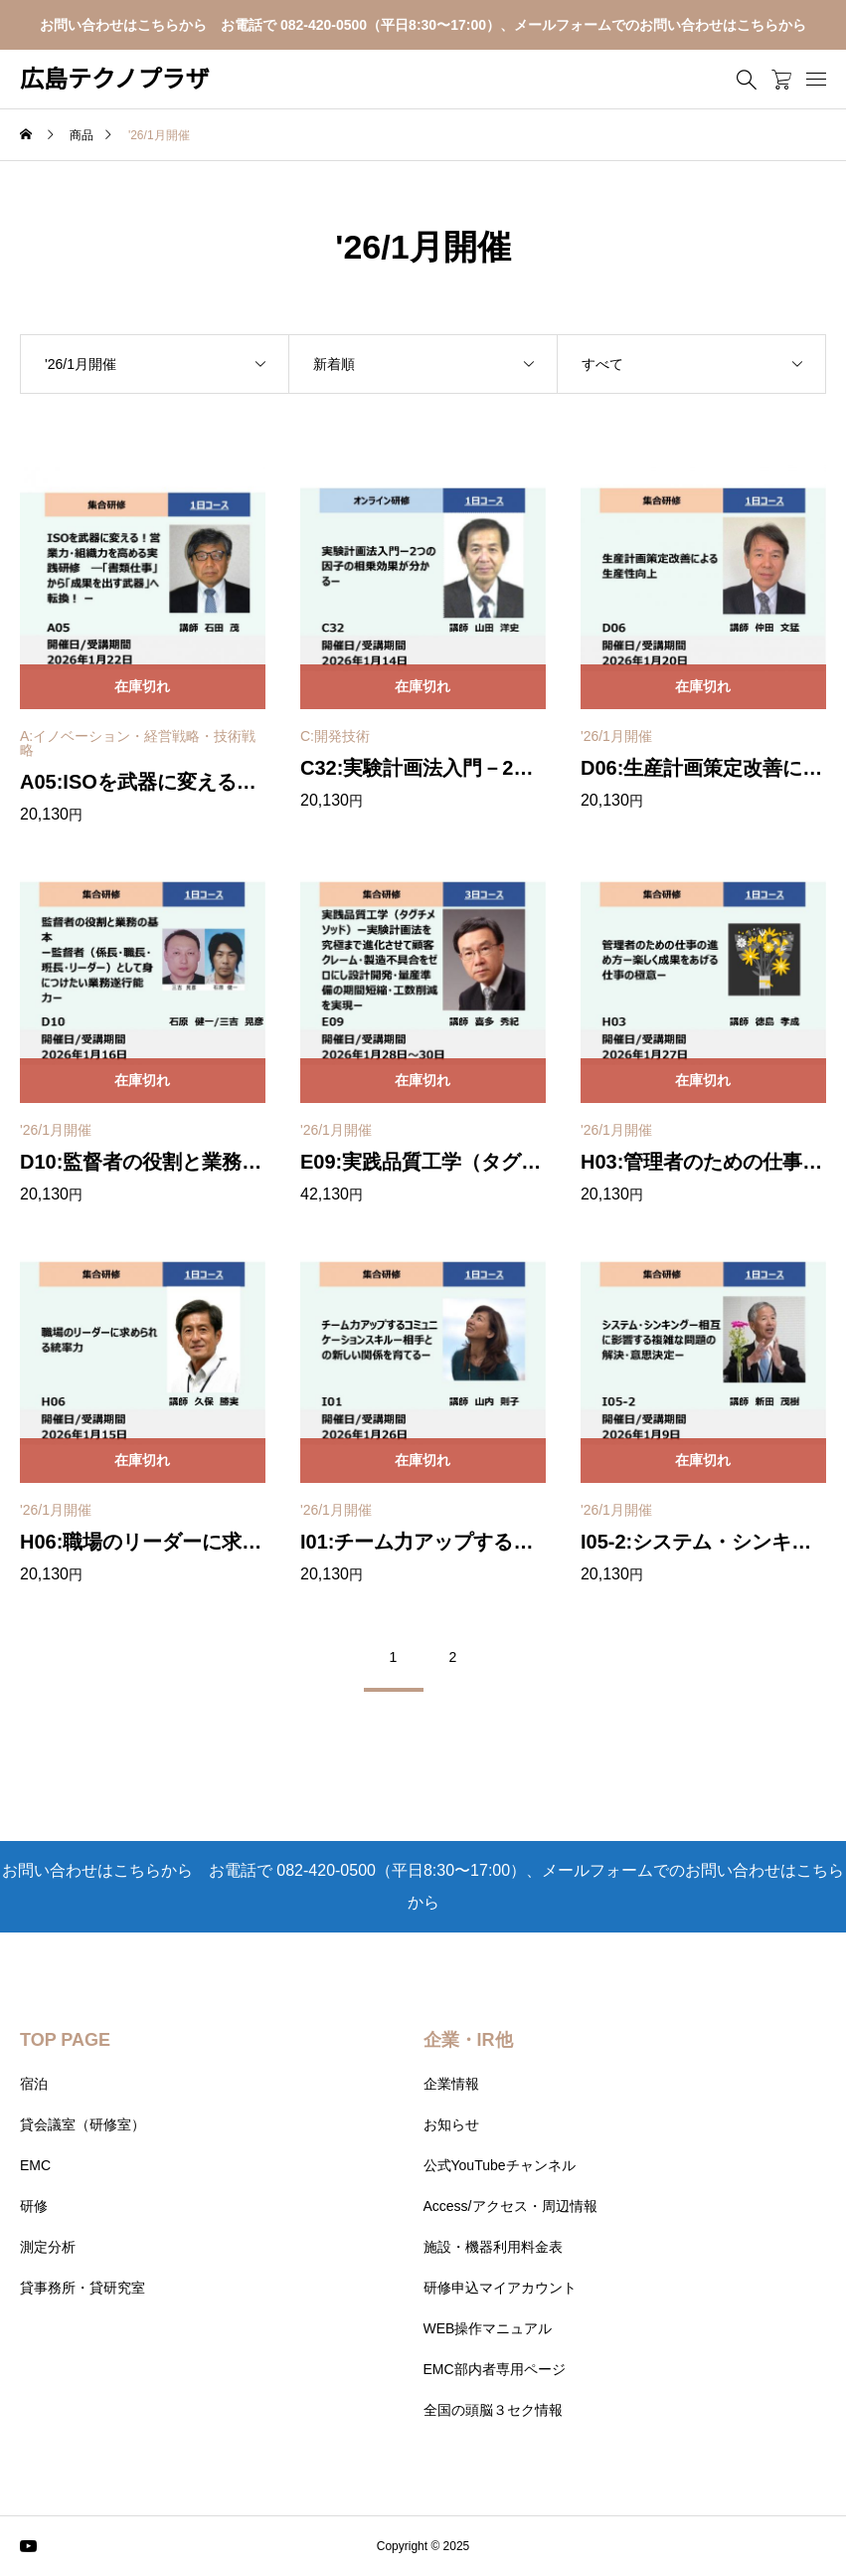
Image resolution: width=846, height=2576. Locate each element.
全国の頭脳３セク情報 (493, 2410)
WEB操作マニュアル (488, 2328)
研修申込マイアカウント (500, 2288)
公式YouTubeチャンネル (499, 2165)
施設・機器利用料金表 (493, 2247)
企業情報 (451, 2084)
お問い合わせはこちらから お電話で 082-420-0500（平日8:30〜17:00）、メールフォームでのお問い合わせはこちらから (423, 25)
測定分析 (48, 2247)
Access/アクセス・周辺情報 (510, 2206)
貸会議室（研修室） (82, 2124)
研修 (34, 2206)
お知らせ (451, 2124)
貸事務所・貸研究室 (82, 2288)
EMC (35, 2165)
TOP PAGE (65, 2040)
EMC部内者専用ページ (494, 2369)
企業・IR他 (468, 2040)
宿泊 (34, 2084)
